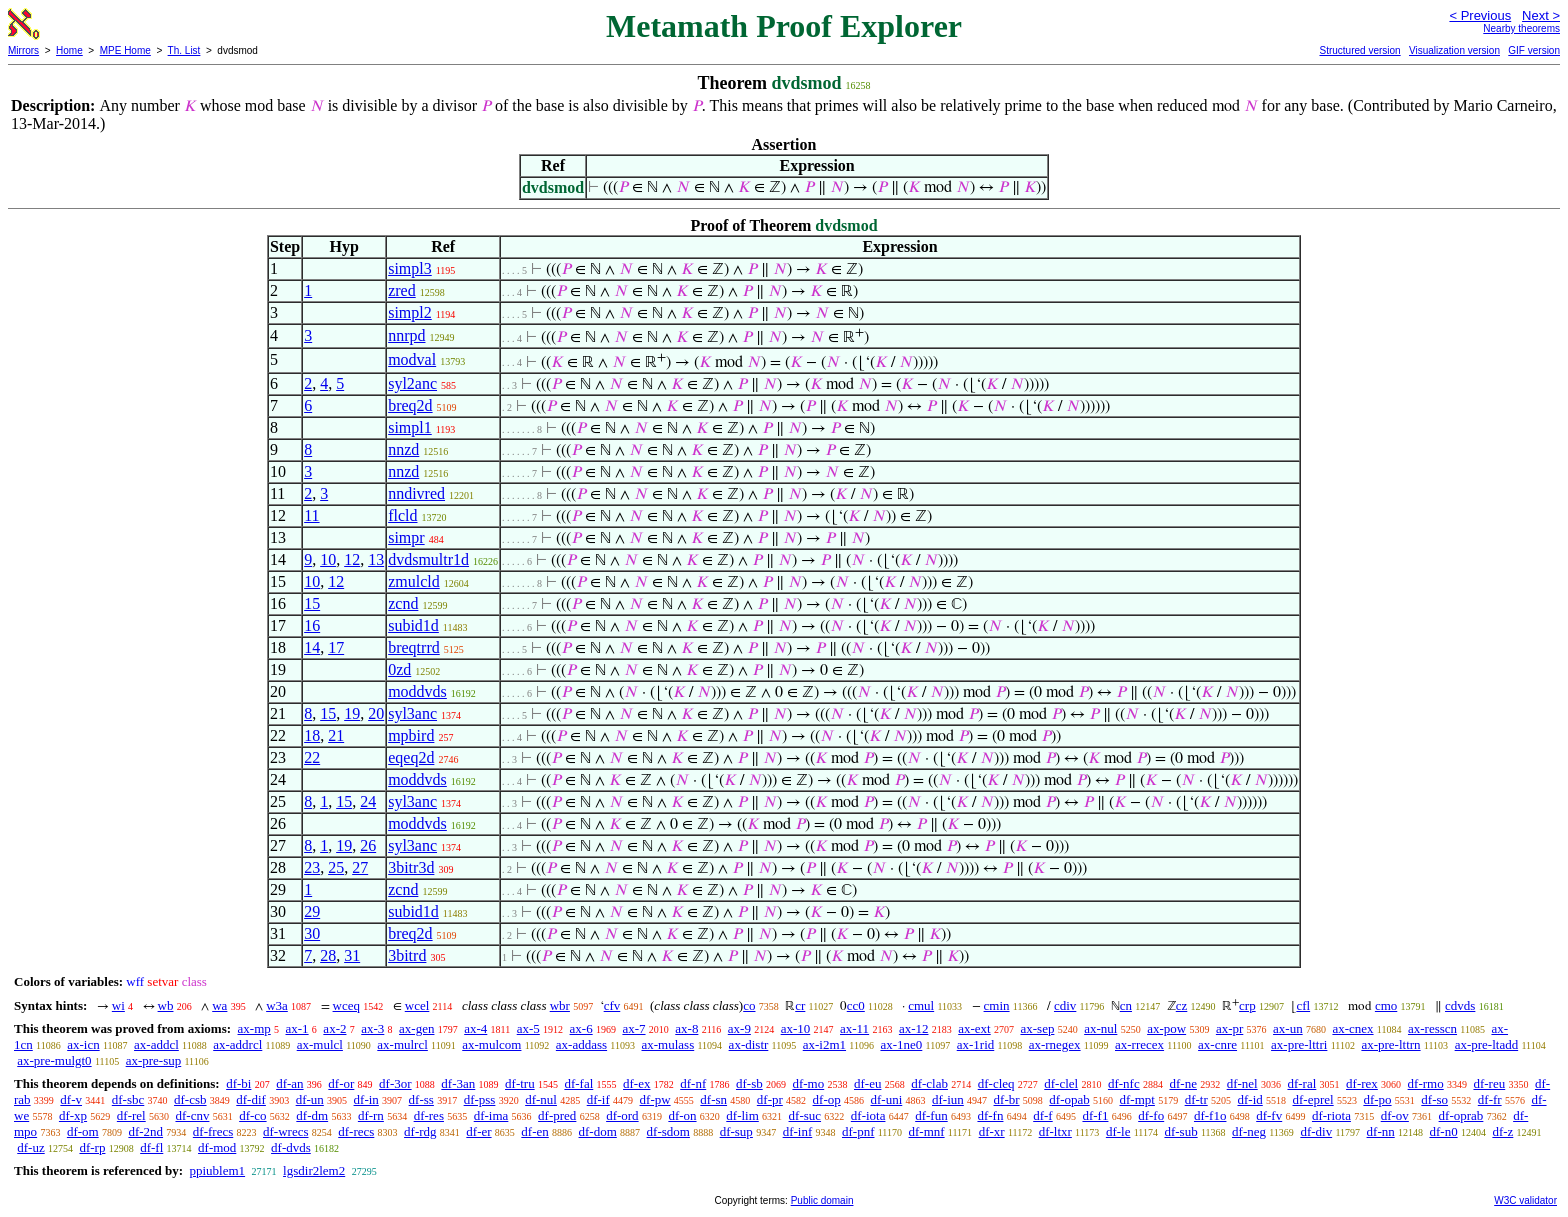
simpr (406, 537)
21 (336, 735)
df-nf (693, 1083)
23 (312, 867)
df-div (1316, 1131)
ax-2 (334, 1028)
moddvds (417, 691)
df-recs (356, 1131)
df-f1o (1210, 1115)
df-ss (421, 1099)
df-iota (868, 1115)
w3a (277, 1005)
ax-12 (914, 1028)
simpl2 (410, 312)
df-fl (151, 1147)
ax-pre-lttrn (1390, 1044)
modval (412, 359)
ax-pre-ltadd (1487, 1044)
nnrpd (406, 335)
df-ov (1395, 1115)
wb (166, 1005)
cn (1126, 1005)
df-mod (217, 1147)
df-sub (1180, 1131)
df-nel (1242, 1083)
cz (1182, 1005)
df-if (598, 1099)
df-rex (1362, 1083)
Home (69, 50)
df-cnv (192, 1115)
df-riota (1331, 1115)
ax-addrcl (237, 1044)
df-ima (491, 1115)
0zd (399, 669)
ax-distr (749, 1044)
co (749, 1005)
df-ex (636, 1083)
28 (328, 955)
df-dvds (291, 1147)
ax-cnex (1352, 1028)
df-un (310, 1099)
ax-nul (1100, 1028)
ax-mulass (668, 1044)
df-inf (798, 1131)
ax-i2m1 (824, 1044)
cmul (921, 1005)
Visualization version (1454, 50)
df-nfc (1124, 1083)
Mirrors (23, 50)
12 (352, 559)
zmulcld (414, 581)
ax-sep (1037, 1028)
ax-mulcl (320, 1044)
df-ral (1301, 1083)
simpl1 (410, 427)
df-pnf (858, 1131)
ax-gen (416, 1028)
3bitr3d (411, 867)
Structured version (1359, 50)
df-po (1377, 1099)
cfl (1303, 1005)
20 (376, 713)
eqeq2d (411, 757)
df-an (289, 1083)
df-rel (131, 1115)
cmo (1386, 1005)
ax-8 (686, 1028)
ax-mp (254, 1028)
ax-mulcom (491, 1044)
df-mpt (1136, 1099)
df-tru (520, 1083)
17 (336, 647)
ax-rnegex (1055, 1044)
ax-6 (581, 1028)
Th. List (184, 50)
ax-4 (475, 1028)
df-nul (541, 1099)
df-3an (458, 1083)
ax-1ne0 (901, 1044)
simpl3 (410, 268)
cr (800, 1005)
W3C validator (1525, 1200)
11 (311, 515)
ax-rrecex (1139, 1044)
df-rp (92, 1147)
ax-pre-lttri (1299, 1044)
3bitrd (407, 955)
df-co (252, 1115)
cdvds (1460, 1005)
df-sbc (128, 1099)
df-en (534, 1131)
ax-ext (974, 1028)
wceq (346, 1005)
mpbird (411, 735)
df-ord (622, 1115)
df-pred (557, 1115)
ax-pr (1229, 1028)
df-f (1043, 1115)
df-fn (990, 1115)
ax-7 (633, 1028)
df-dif (251, 1099)
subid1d (413, 625)
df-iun (948, 1099)
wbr (560, 1005)
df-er (478, 1131)
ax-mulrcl (402, 1044)
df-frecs (213, 1131)
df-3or (395, 1083)
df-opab (1069, 1099)
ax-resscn (1432, 1028)
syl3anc (412, 713)
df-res (429, 1115)
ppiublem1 (217, 1170)
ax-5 (528, 1028)
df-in (366, 1099)
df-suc (805, 1115)
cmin (997, 1005)
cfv (612, 1005)
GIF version (1534, 50)
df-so (1434, 1099)
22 (312, 757)
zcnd (403, 603)
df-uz (30, 1147)
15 (312, 603)
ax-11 (854, 1028)
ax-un (1288, 1028)
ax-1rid (976, 1044)
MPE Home (125, 50)
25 (336, 867)
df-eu (867, 1083)
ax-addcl (156, 1044)
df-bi (238, 1083)
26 (368, 845)
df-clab (929, 1083)
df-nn (1381, 1131)
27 (360, 867)
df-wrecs (285, 1131)
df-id (1249, 1099)
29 (312, 911)
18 (312, 735)
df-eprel (1313, 1099)
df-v (71, 1099)
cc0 (856, 1005)
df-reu (1489, 1083)
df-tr (1196, 1099)
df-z (1502, 1131)
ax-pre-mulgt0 (54, 1060)
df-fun (931, 1115)
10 (328, 559)
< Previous (1480, 15)
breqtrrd (414, 647)
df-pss (480, 1099)
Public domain (822, 1200)
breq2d (410, 405)
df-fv (1269, 1115)
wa (219, 1005)
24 (368, 801)
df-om (83, 1131)
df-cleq (996, 1083)
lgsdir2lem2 (314, 1170)
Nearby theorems (1521, 28)
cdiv (1065, 1005)
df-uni (886, 1099)
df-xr (992, 1131)
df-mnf (927, 1131)
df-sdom (668, 1131)
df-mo (808, 1083)
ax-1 (297, 1028)
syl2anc (412, 383)
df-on (682, 1115)
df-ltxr (1055, 1131)
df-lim (742, 1115)
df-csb (190, 1099)
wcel (417, 1005)
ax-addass (581, 1044)
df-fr (1490, 1099)
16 (312, 625)
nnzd (403, 449)
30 (312, 933)
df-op (827, 1099)
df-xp (73, 1115)
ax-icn (83, 1044)
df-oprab (1461, 1115)
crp (1247, 1005)
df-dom (598, 1131)
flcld (402, 515)
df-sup (736, 1131)
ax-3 (372, 1028)
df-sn (713, 1099)
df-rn (371, 1115)
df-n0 (1443, 1131)
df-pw (655, 1099)
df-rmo (1426, 1083)
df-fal (578, 1083)
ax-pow (1166, 1028)
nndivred (416, 493)
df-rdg (420, 1131)
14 (312, 647)
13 (376, 559)
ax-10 (796, 1028)
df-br (1007, 1099)
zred (402, 290)
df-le (1118, 1131)
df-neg (1249, 1131)
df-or (341, 1083)
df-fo (1151, 1115)
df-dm (312, 1115)
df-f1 (1095, 1115)
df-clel (1061, 1083)
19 (352, 713)
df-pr (770, 1099)
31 (352, 955)
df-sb (749, 1083)
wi (118, 1005)
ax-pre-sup (154, 1060)
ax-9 (739, 1028)
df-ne (1182, 1083)
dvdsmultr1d (428, 559)
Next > (1541, 15)
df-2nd (145, 1131)
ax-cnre (1217, 1044)
